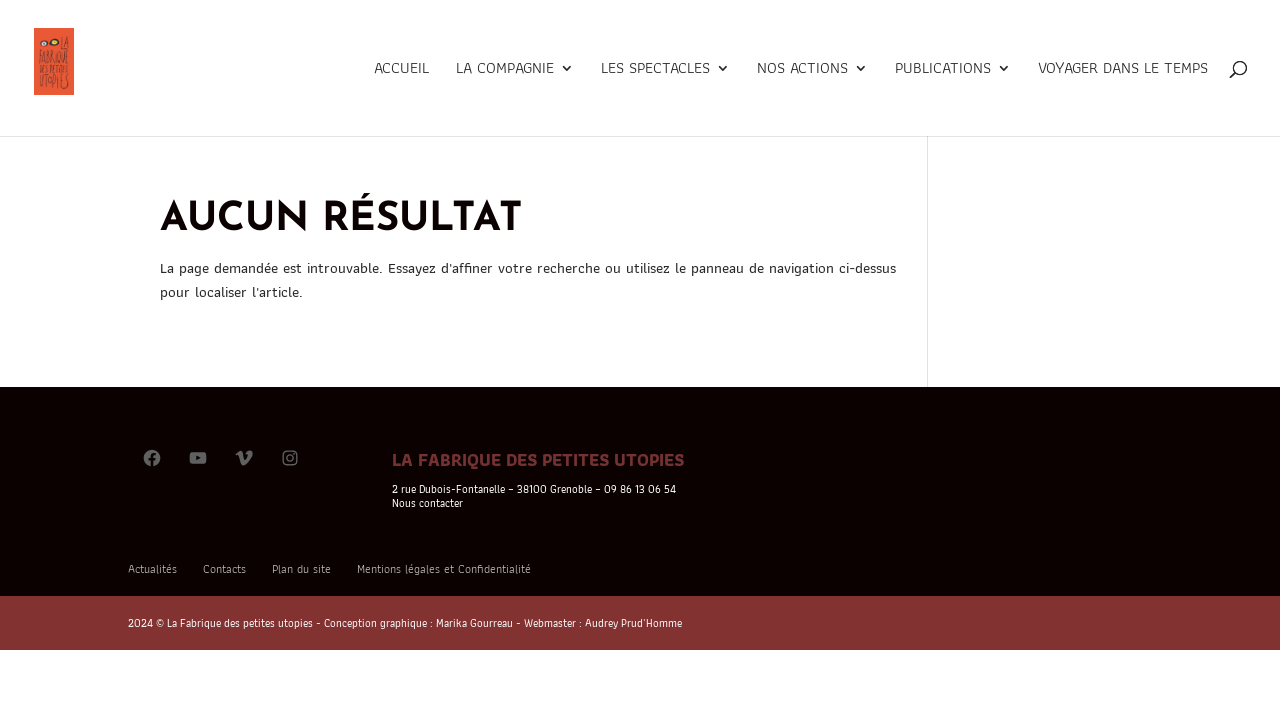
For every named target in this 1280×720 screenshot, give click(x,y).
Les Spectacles (655, 70)
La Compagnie (505, 70)
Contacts (224, 568)
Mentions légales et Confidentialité (444, 568)
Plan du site (301, 568)
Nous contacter (427, 503)
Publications (943, 70)
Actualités (152, 568)
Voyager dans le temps (1123, 70)
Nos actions (802, 70)
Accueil (401, 70)
